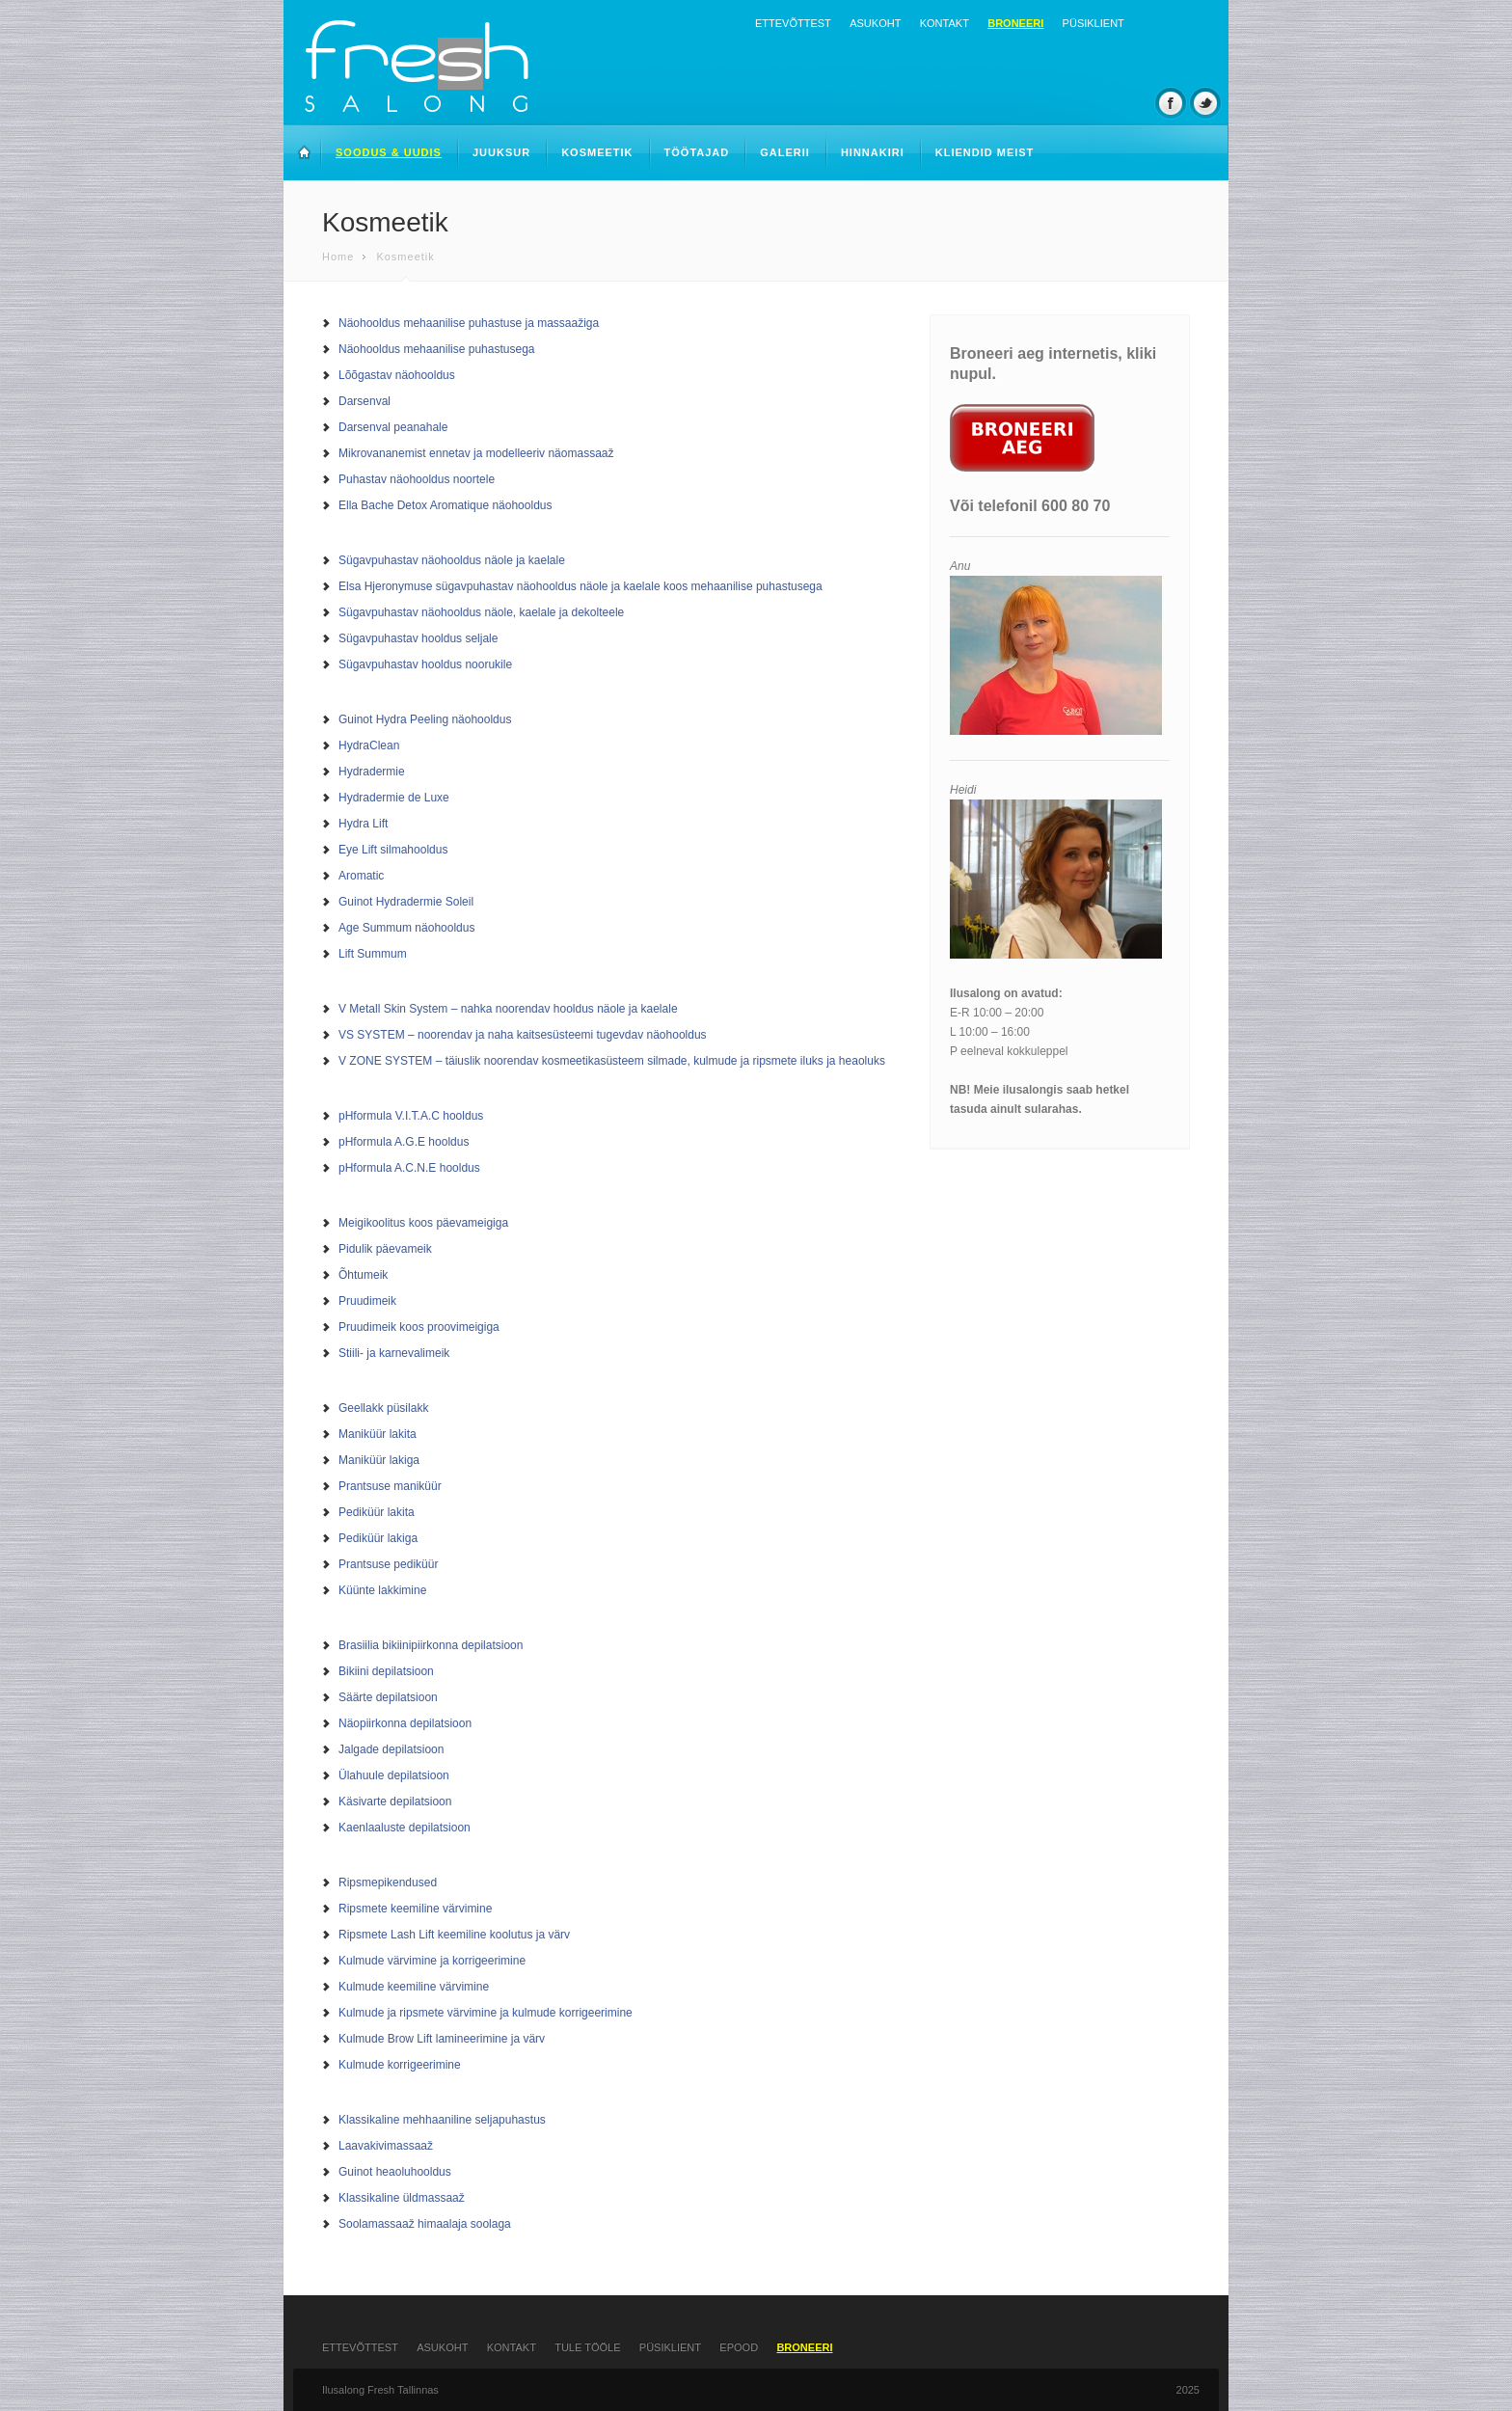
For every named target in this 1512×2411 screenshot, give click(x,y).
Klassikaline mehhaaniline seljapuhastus (442, 2120)
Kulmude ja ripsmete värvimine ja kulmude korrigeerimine (485, 2012)
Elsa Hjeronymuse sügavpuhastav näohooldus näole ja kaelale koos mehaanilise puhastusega (580, 586)
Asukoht (875, 23)
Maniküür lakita (377, 1434)
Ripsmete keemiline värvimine (415, 1908)
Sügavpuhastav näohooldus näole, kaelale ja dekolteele (481, 612)
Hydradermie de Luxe (393, 797)
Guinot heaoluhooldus (394, 2172)
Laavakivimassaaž (385, 2146)
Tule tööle (587, 2347)
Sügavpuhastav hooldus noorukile (425, 664)
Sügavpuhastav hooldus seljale (418, 638)
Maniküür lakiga (378, 1460)
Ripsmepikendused (387, 1882)
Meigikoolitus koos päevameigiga (423, 1223)
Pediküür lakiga (378, 1538)
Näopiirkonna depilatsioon (405, 1723)
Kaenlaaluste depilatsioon (404, 1827)
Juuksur (501, 152)
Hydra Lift (363, 823)
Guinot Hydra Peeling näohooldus (424, 719)
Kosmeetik (597, 152)
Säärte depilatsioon (388, 1697)
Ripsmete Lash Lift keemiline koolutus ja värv (454, 1934)
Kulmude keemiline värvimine (413, 1986)
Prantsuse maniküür (390, 1486)
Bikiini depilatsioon (386, 1671)
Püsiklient (1093, 23)
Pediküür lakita (376, 1512)
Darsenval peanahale (392, 427)
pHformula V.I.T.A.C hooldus (410, 1116)
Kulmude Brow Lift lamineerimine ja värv (441, 2038)
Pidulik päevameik (385, 1249)
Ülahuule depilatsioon (393, 1775)
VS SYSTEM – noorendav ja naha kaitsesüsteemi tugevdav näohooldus (522, 1035)
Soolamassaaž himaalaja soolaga (424, 2224)
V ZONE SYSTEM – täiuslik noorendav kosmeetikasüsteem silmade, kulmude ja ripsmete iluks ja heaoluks (611, 1061)
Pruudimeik (367, 1301)
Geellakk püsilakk (383, 1408)
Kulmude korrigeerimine (399, 2065)
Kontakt (944, 23)
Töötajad (697, 152)
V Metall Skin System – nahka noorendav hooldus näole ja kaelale (508, 1009)
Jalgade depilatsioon (391, 1749)
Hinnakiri (872, 152)
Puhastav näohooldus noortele (416, 479)
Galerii (785, 152)
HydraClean (368, 745)
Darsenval (364, 401)
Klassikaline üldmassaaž (401, 2198)
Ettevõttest (793, 23)
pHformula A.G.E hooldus (403, 1142)
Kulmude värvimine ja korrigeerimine (432, 1960)
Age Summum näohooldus (406, 928)
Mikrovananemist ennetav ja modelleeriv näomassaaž (475, 453)
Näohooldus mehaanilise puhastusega (436, 349)
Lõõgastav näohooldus (396, 375)
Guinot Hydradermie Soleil (405, 901)
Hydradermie (371, 771)
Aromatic (361, 875)
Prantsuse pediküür (388, 1564)
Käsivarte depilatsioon (394, 1801)
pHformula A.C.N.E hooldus (409, 1168)
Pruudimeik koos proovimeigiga (419, 1327)
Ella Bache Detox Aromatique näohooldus (445, 505)
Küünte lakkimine (382, 1590)
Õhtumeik (363, 1275)
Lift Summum (372, 954)
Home (338, 256)
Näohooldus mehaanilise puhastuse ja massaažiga (468, 323)
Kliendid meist (985, 152)
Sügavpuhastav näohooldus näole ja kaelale (451, 560)
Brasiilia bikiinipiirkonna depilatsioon (430, 1645)
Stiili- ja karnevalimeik (393, 1353)
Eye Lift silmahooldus (392, 849)
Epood (738, 2347)
